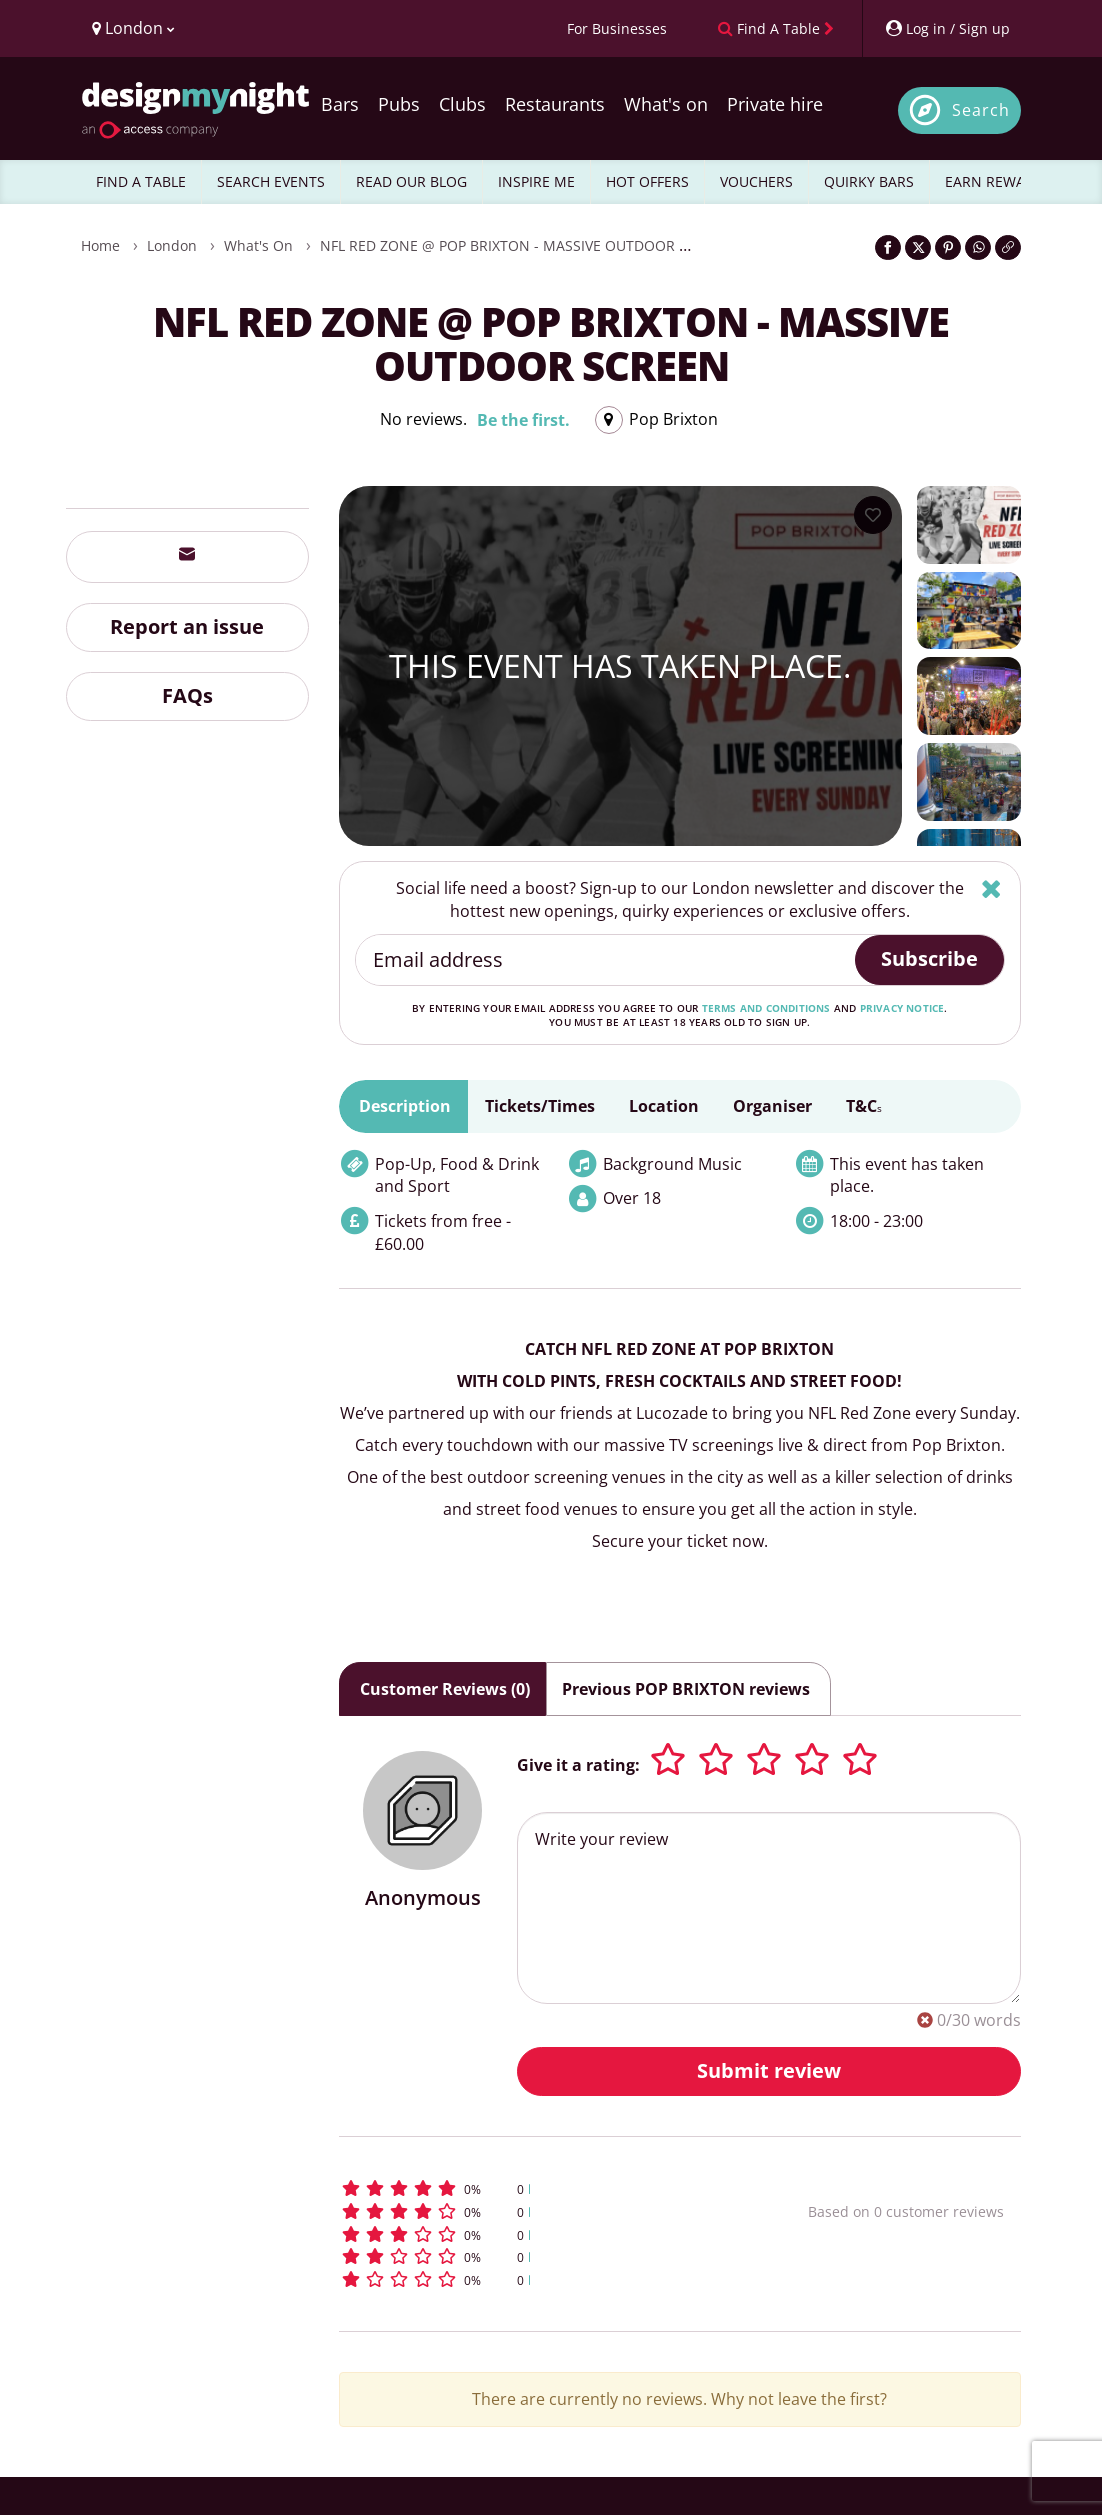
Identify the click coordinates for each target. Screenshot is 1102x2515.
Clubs (462, 104)
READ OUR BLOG (411, 181)
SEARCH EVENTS (271, 181)
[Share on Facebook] (888, 247)
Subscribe (929, 958)
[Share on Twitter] (918, 247)
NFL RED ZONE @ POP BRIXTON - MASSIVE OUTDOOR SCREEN (526, 245)
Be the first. (523, 420)
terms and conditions (766, 1008)
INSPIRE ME (536, 181)
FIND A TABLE (141, 181)
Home (100, 245)
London (172, 245)
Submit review (769, 2070)
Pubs (399, 104)
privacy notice (902, 1008)
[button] (532, 2188)
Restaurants (555, 104)
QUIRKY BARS (869, 181)
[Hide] (991, 888)
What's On (258, 245)
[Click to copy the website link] (1008, 247)
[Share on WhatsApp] (978, 247)
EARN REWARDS (998, 181)
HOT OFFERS (647, 181)
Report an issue (187, 626)
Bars (340, 104)
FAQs (187, 695)
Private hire (775, 104)
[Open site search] (959, 110)
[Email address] (606, 960)
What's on (666, 104)
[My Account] (947, 28)
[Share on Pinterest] (948, 247)
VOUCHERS (756, 181)
